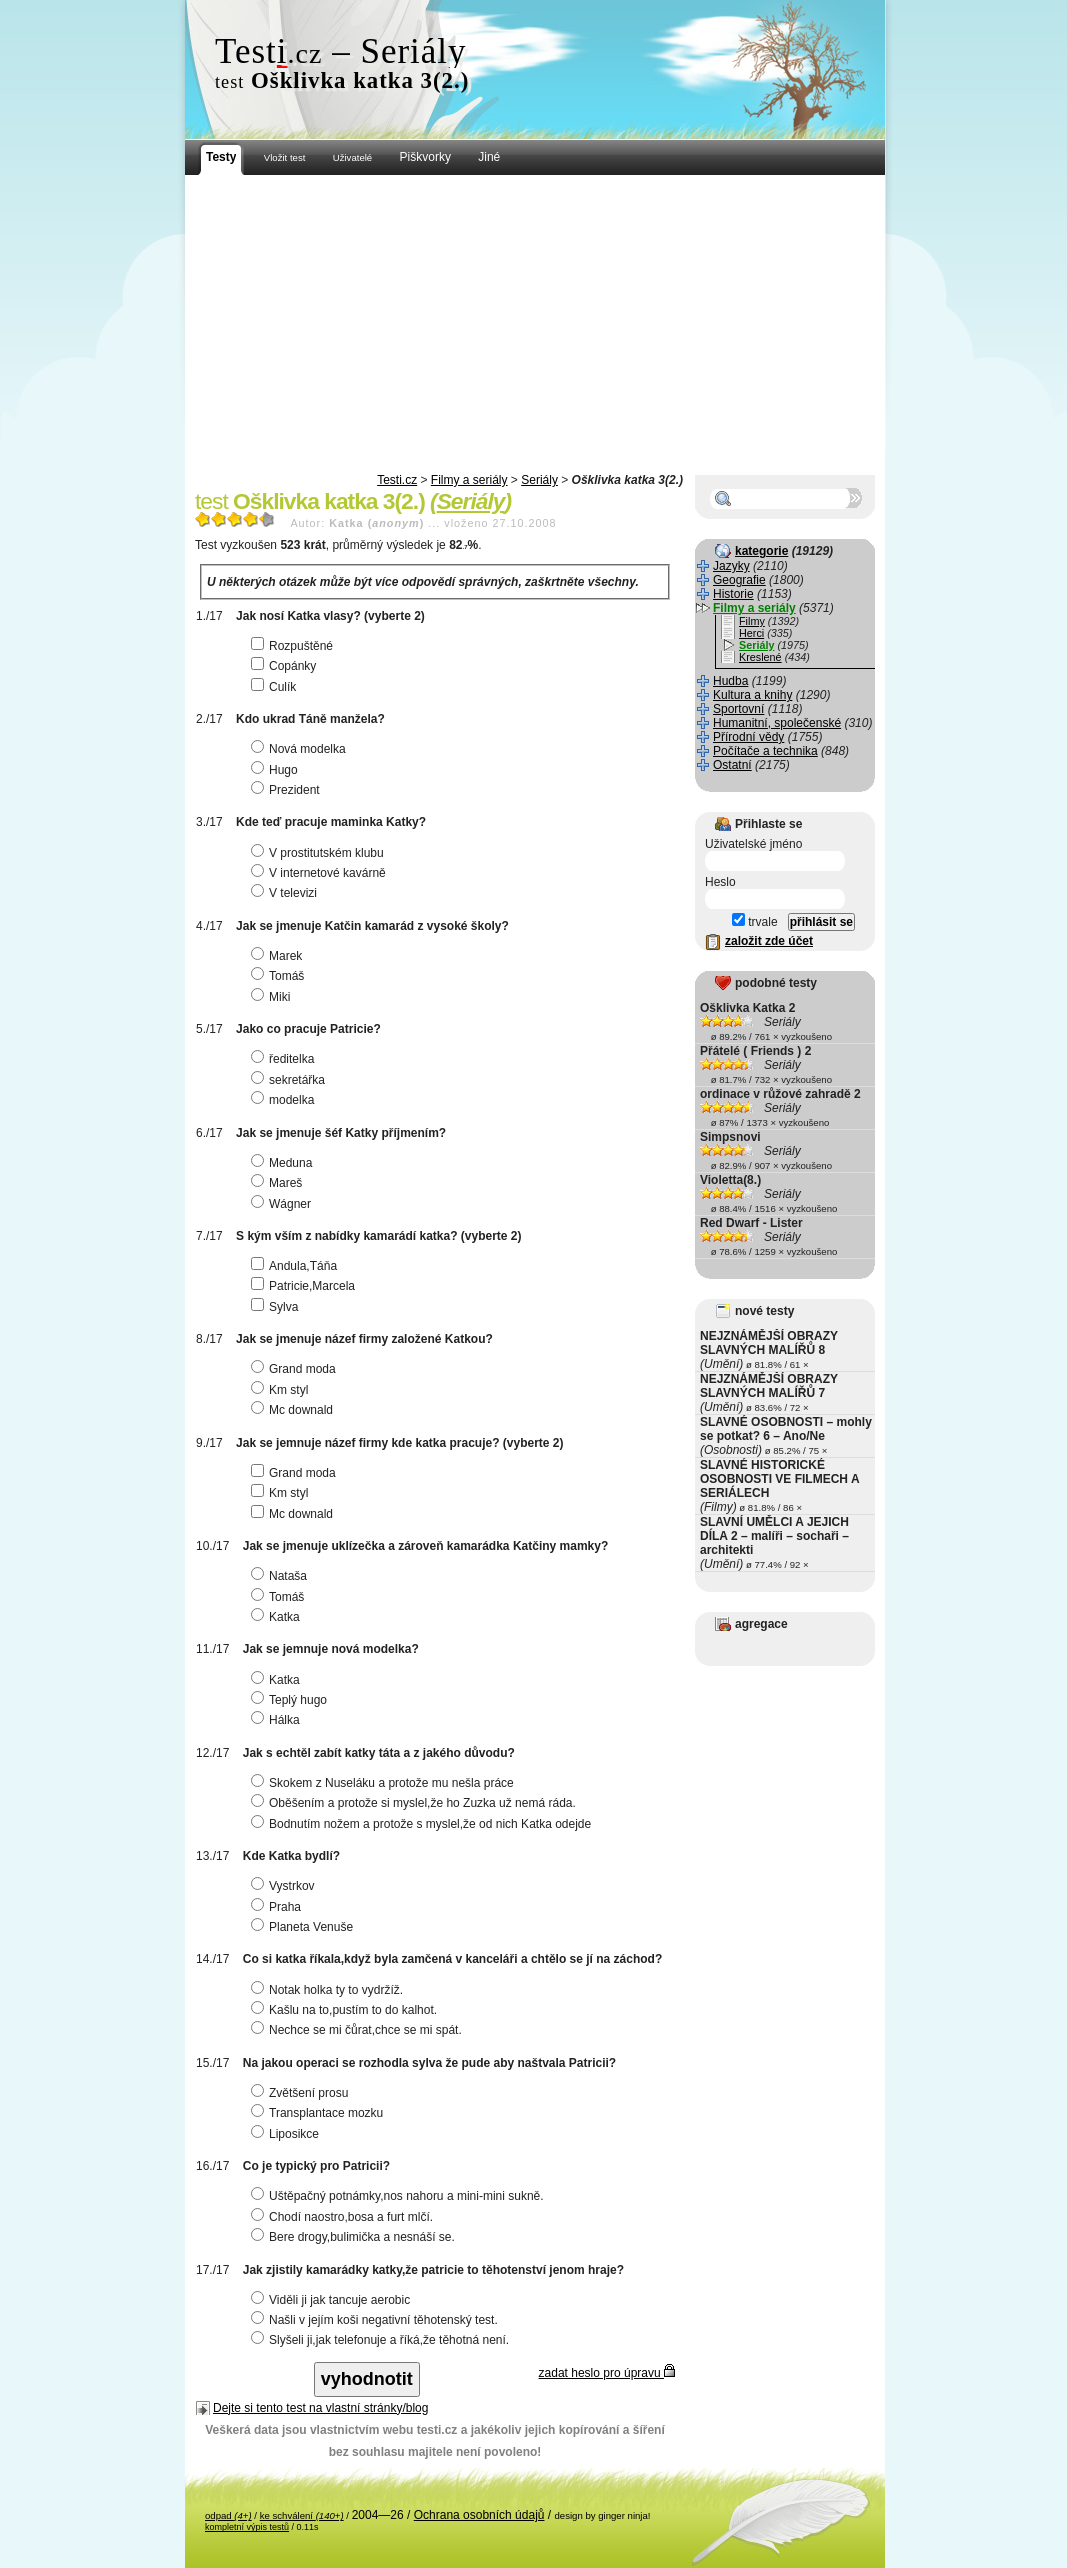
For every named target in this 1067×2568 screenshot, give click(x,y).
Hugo (277, 770)
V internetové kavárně (321, 873)
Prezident (288, 790)
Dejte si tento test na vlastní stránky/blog (320, 2408)
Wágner (283, 1204)
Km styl (282, 1390)
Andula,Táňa (296, 1266)
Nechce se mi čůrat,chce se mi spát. (359, 2030)
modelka (285, 1100)
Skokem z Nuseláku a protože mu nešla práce (385, 1783)
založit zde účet (769, 941)
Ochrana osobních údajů (479, 2515)
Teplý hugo (291, 1700)
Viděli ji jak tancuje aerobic (333, 2300)
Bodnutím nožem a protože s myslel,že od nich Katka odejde (423, 1824)
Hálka (278, 1720)
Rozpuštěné (294, 646)
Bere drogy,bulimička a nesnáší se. (355, 2237)
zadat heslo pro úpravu (607, 2373)
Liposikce (287, 2134)
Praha (278, 1907)
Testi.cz (397, 480)
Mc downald (294, 1410)
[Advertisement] (535, 325)
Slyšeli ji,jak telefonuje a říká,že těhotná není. (382, 2340)
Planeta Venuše (304, 1927)
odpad (228, 2515)
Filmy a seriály (469, 480)
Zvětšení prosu (302, 2093)
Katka (278, 1617)
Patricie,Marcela (305, 1286)
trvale (755, 922)
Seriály (539, 480)
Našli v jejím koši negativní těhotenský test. (377, 2320)
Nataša (281, 1576)
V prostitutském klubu (320, 853)
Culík (276, 687)
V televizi (286, 893)
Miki (273, 997)
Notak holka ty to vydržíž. (329, 1990)
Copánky (286, 666)
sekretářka (290, 1080)
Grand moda (296, 1369)
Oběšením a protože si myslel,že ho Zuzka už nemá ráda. (416, 1803)
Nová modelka (301, 749)
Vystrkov (285, 1886)
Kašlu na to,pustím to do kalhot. (346, 2010)
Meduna (284, 1163)
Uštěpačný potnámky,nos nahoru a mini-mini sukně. (400, 2196)
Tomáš (280, 976)
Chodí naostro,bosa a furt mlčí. (344, 2217)
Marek (279, 956)
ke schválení (302, 2515)
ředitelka (285, 1059)
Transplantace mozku (319, 2113)
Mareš (279, 1183)
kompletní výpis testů (247, 2527)
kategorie (761, 551)
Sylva (277, 1307)
